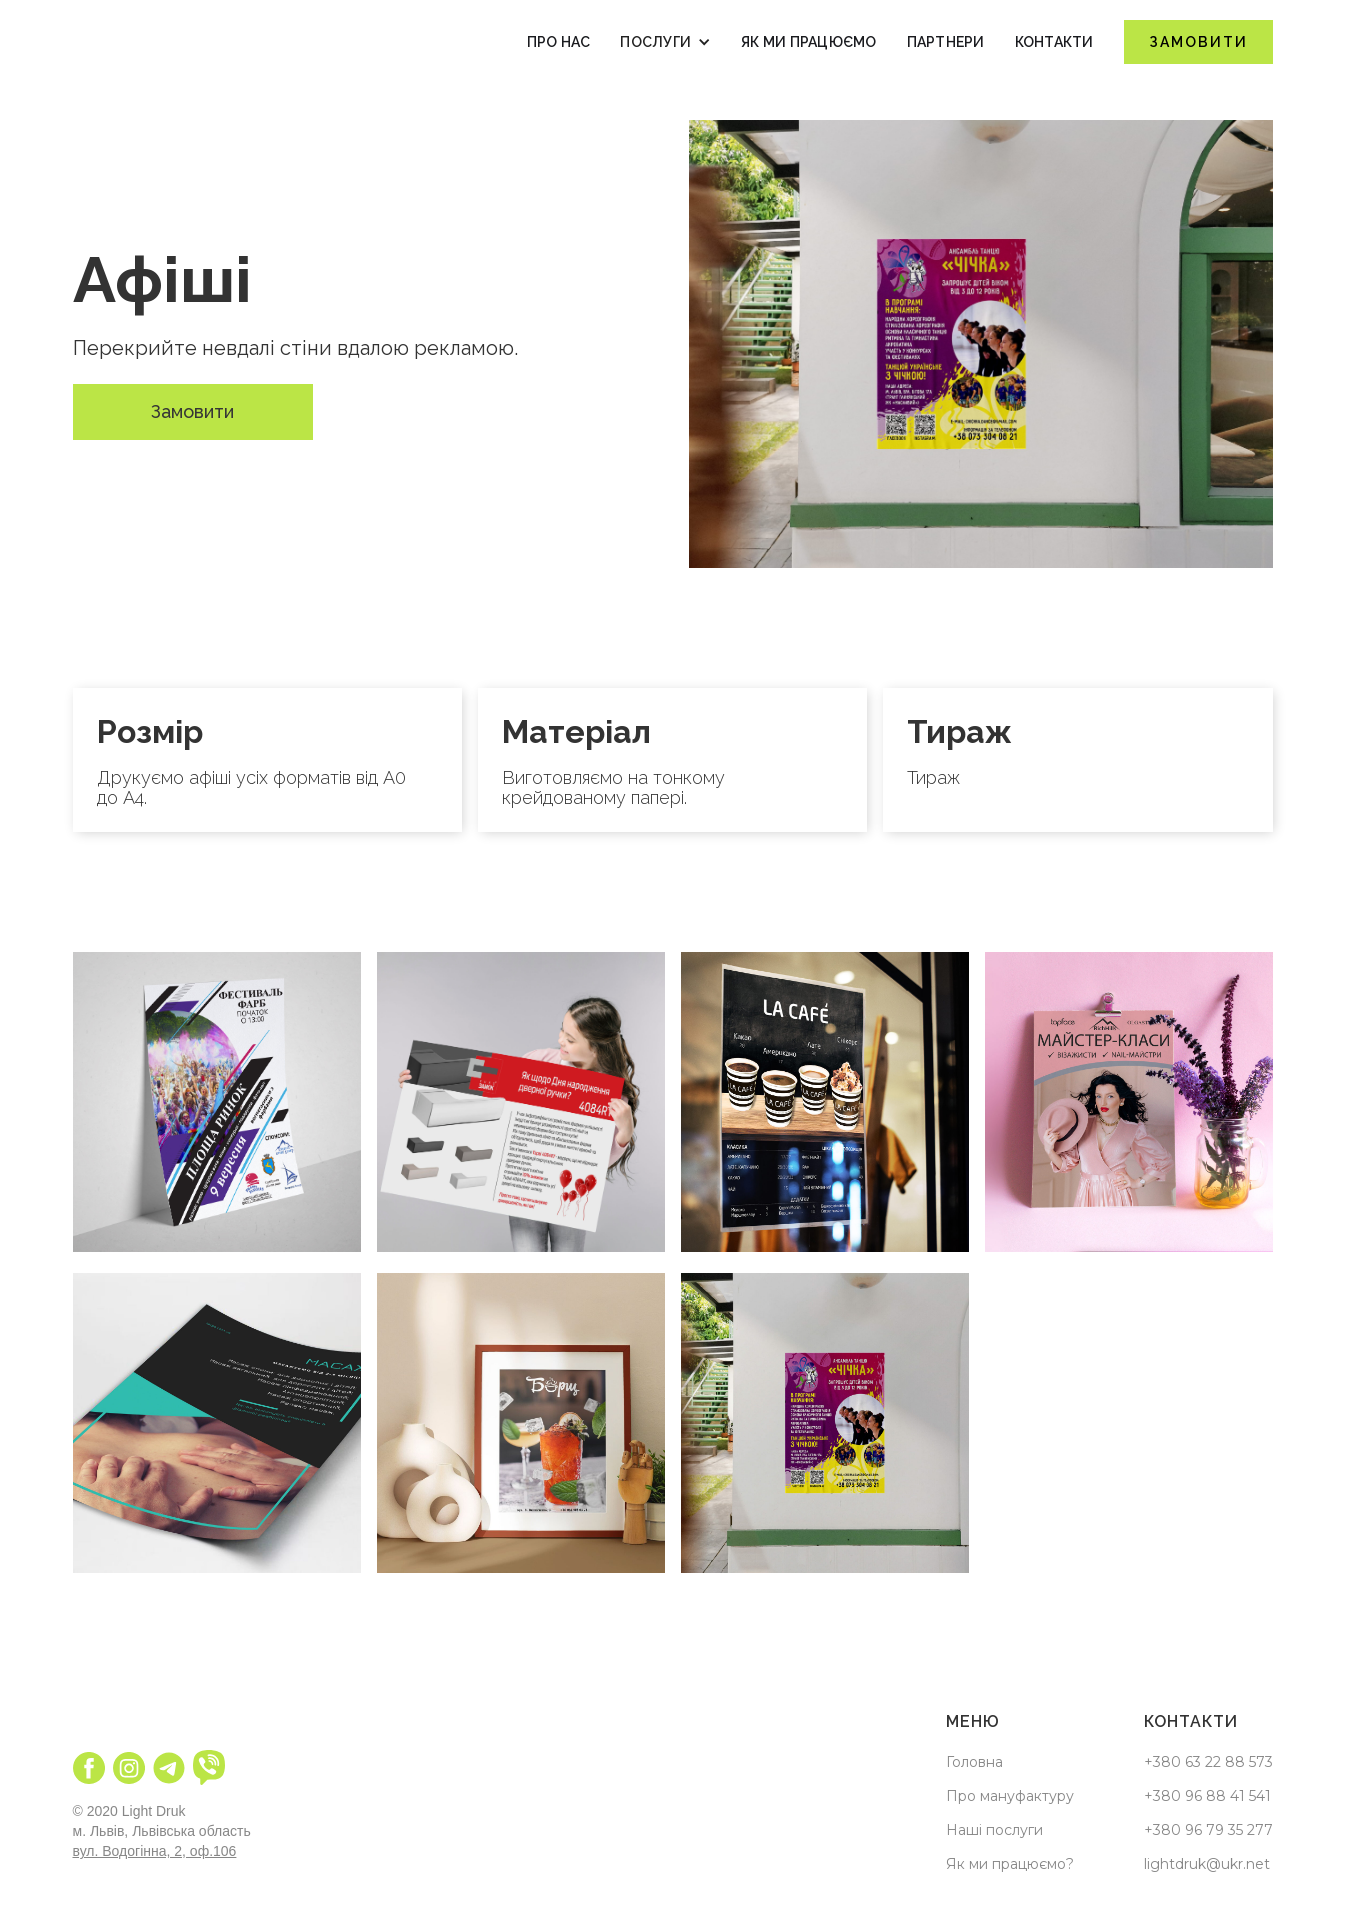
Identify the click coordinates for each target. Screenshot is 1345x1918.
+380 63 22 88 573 (1208, 1762)
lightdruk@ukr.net (1207, 1864)
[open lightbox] (217, 1102)
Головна (974, 1762)
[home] (133, 42)
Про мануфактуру (1010, 1796)
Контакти (1054, 42)
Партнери (946, 42)
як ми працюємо (809, 42)
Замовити (1198, 42)
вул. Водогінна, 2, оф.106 (155, 1851)
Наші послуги (994, 1830)
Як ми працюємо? (1010, 1864)
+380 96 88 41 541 (1207, 1796)
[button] (665, 42)
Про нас (559, 42)
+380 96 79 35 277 (1208, 1830)
